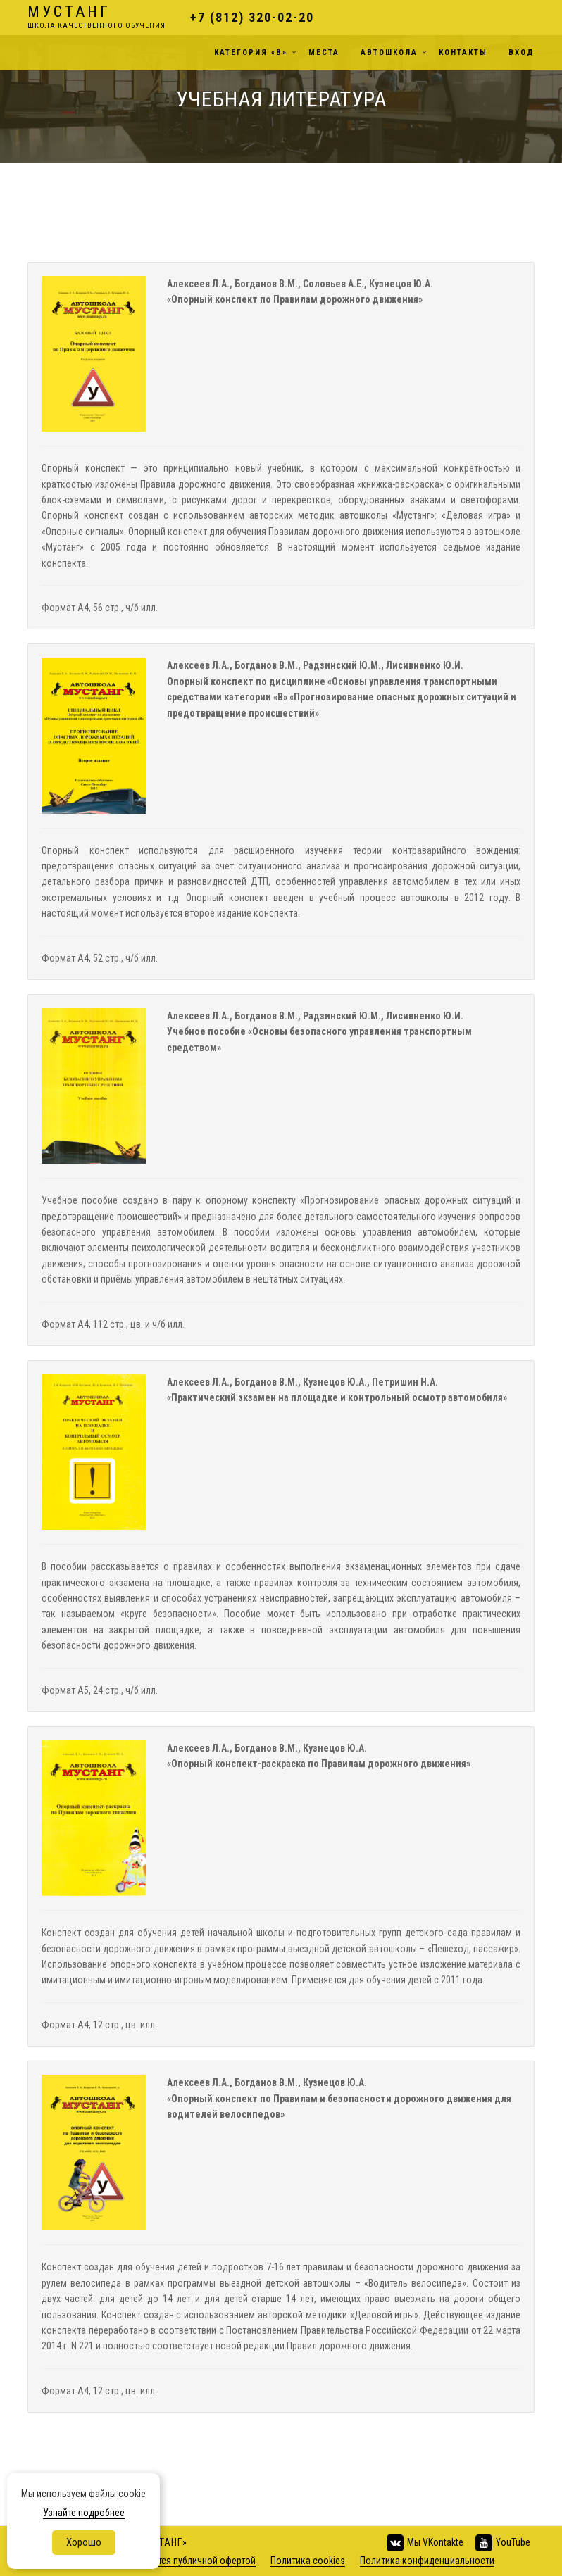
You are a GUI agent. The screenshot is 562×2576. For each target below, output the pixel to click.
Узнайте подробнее (84, 2512)
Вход (521, 52)
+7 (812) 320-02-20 (252, 17)
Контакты (463, 52)
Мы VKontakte (424, 2543)
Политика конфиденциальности (427, 2560)
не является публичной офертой (188, 2560)
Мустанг (96, 18)
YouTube (502, 2543)
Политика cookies (307, 2560)
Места (323, 52)
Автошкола (389, 52)
